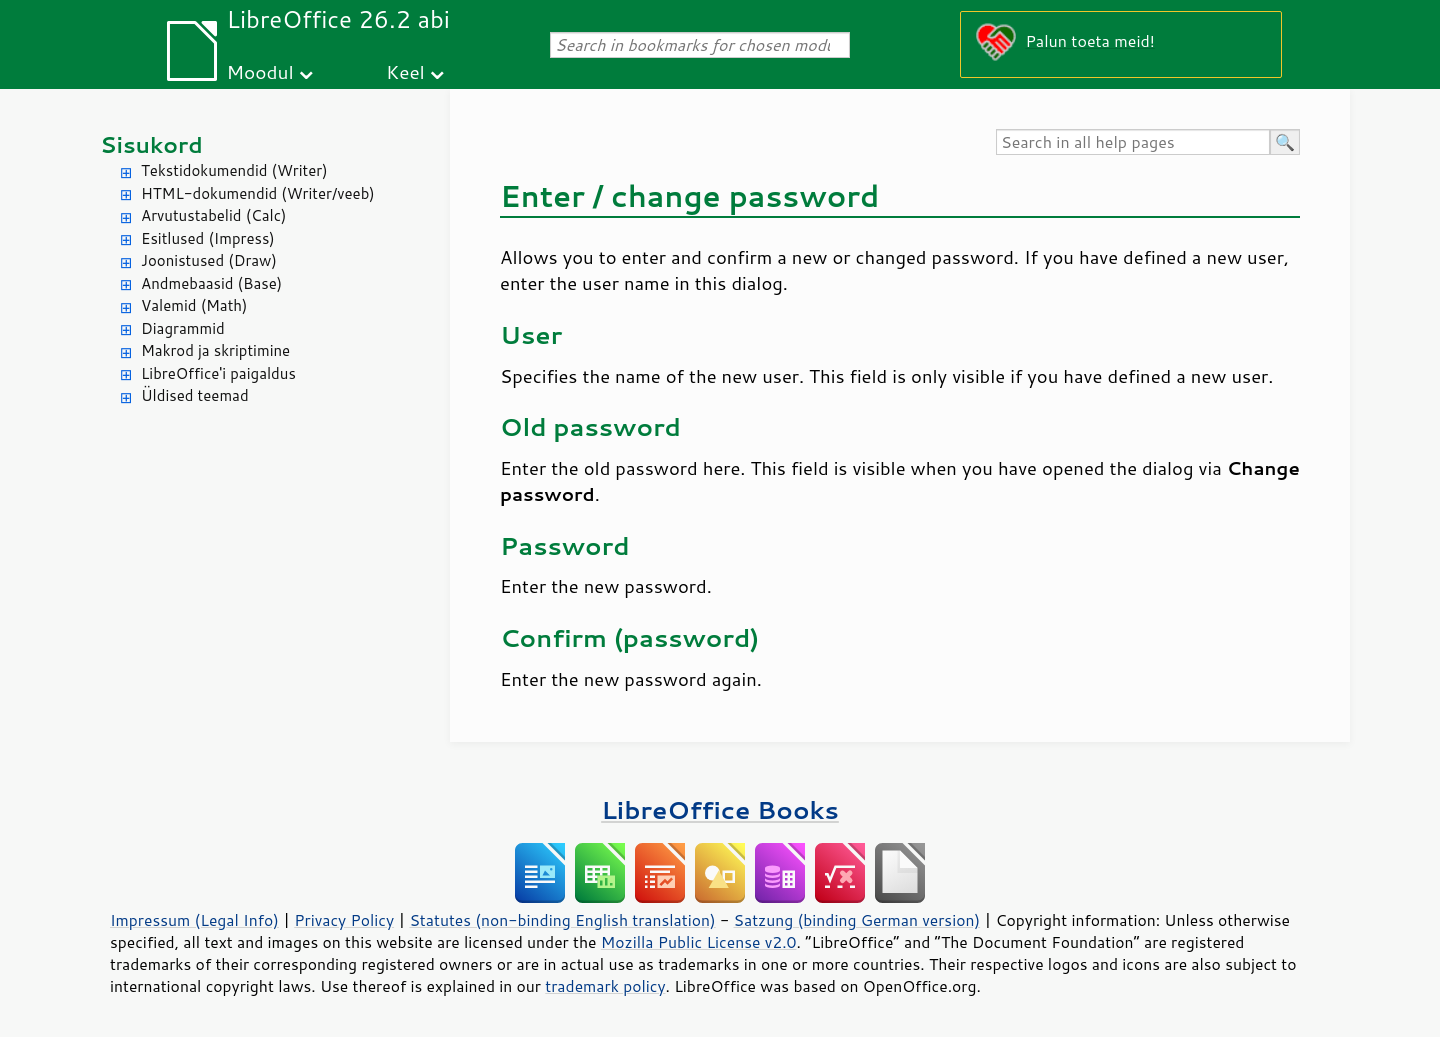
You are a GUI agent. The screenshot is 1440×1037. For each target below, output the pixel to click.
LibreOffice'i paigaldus (218, 373)
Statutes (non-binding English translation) (562, 920)
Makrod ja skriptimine (215, 350)
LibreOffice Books (720, 809)
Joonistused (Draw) (209, 260)
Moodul (260, 71)
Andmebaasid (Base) (211, 283)
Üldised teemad (195, 395)
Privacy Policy (344, 920)
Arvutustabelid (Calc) (213, 215)
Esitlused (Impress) (208, 238)
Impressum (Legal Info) (194, 920)
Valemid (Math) (194, 305)
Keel (405, 71)
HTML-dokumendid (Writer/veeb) (258, 193)
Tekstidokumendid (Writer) (234, 170)
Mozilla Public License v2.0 (699, 942)
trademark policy (605, 986)
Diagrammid (183, 328)
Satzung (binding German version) (857, 920)
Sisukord (151, 144)
